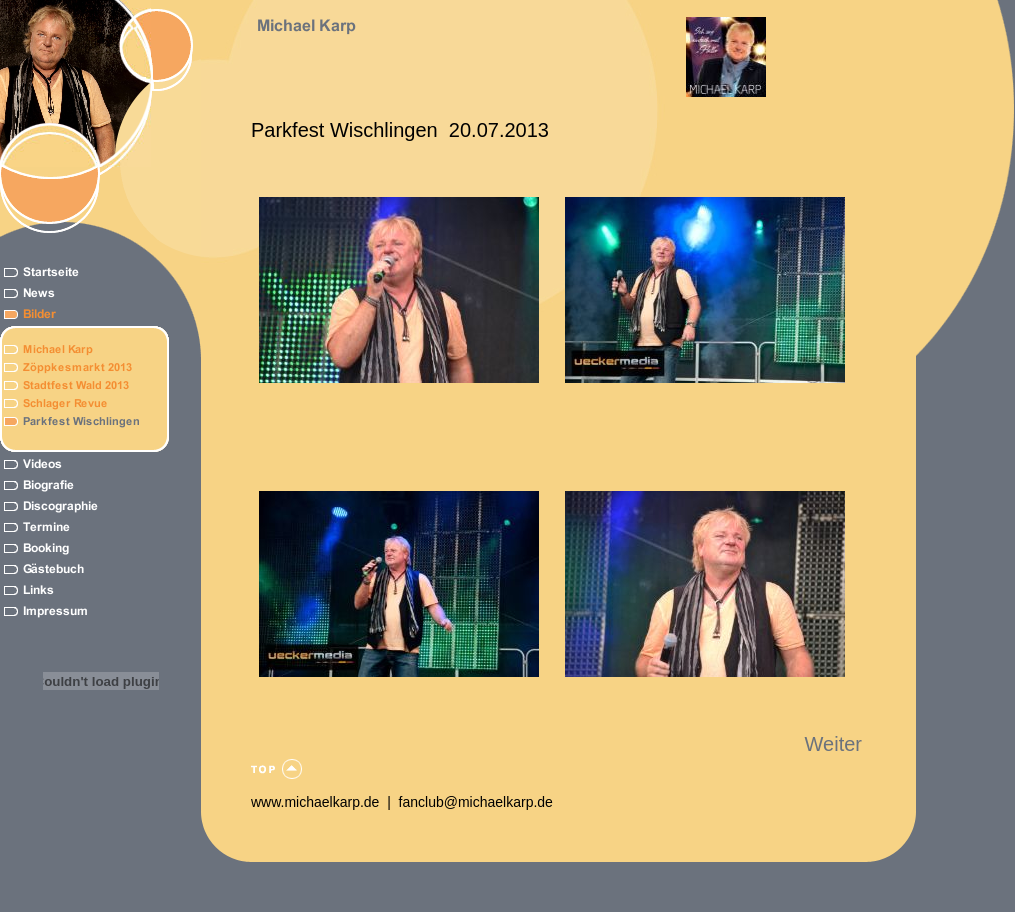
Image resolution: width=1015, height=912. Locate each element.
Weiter (833, 744)
